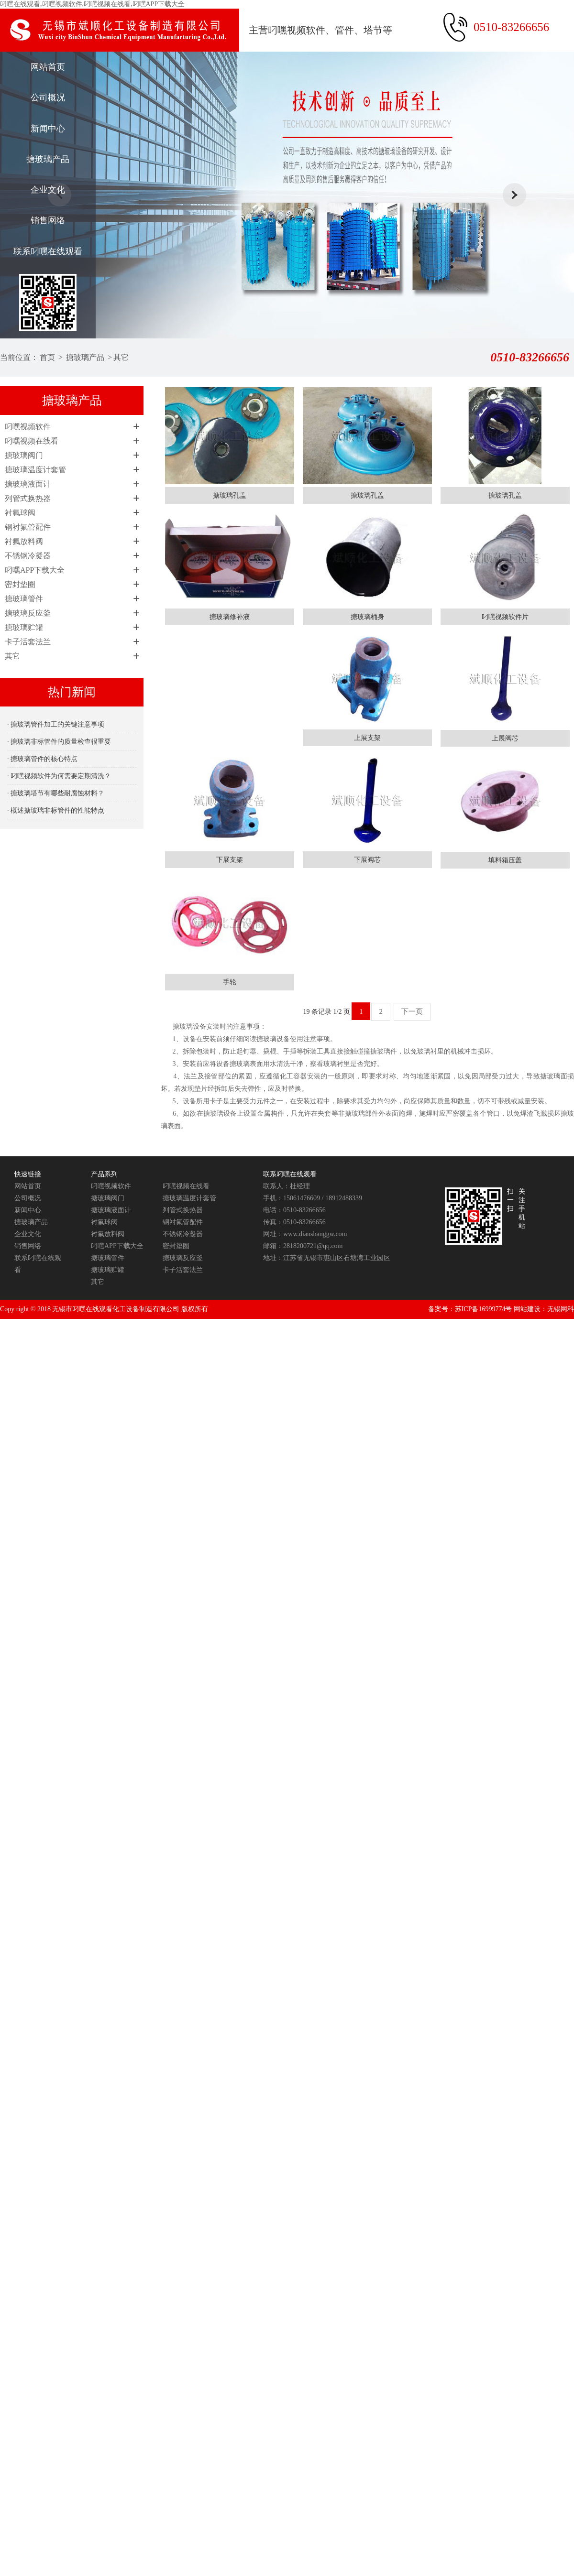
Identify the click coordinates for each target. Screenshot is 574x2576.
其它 (121, 357)
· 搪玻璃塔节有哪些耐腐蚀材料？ (55, 793)
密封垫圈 (20, 584)
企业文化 (48, 190)
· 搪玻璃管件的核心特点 (42, 758)
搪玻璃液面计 (28, 484)
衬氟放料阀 (24, 541)
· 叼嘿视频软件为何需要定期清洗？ (59, 776)
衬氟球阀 (20, 513)
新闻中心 (48, 128)
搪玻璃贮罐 (24, 627)
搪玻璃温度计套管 (35, 470)
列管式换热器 (28, 498)
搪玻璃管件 (24, 599)
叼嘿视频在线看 (31, 441)
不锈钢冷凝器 (28, 556)
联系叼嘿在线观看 (47, 251)
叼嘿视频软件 (28, 427)
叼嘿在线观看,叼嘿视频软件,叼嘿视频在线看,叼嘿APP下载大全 (92, 4)
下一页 (412, 1011)
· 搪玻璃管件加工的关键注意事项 (55, 724)
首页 (47, 357)
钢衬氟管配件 (28, 527)
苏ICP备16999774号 (483, 1309)
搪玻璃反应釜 (28, 613)
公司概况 (48, 97)
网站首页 (48, 67)
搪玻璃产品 (47, 159)
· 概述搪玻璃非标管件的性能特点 (55, 810)
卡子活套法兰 (28, 642)
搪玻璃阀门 (24, 455)
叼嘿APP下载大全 (35, 570)
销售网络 (48, 220)
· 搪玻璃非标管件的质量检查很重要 (59, 741)
